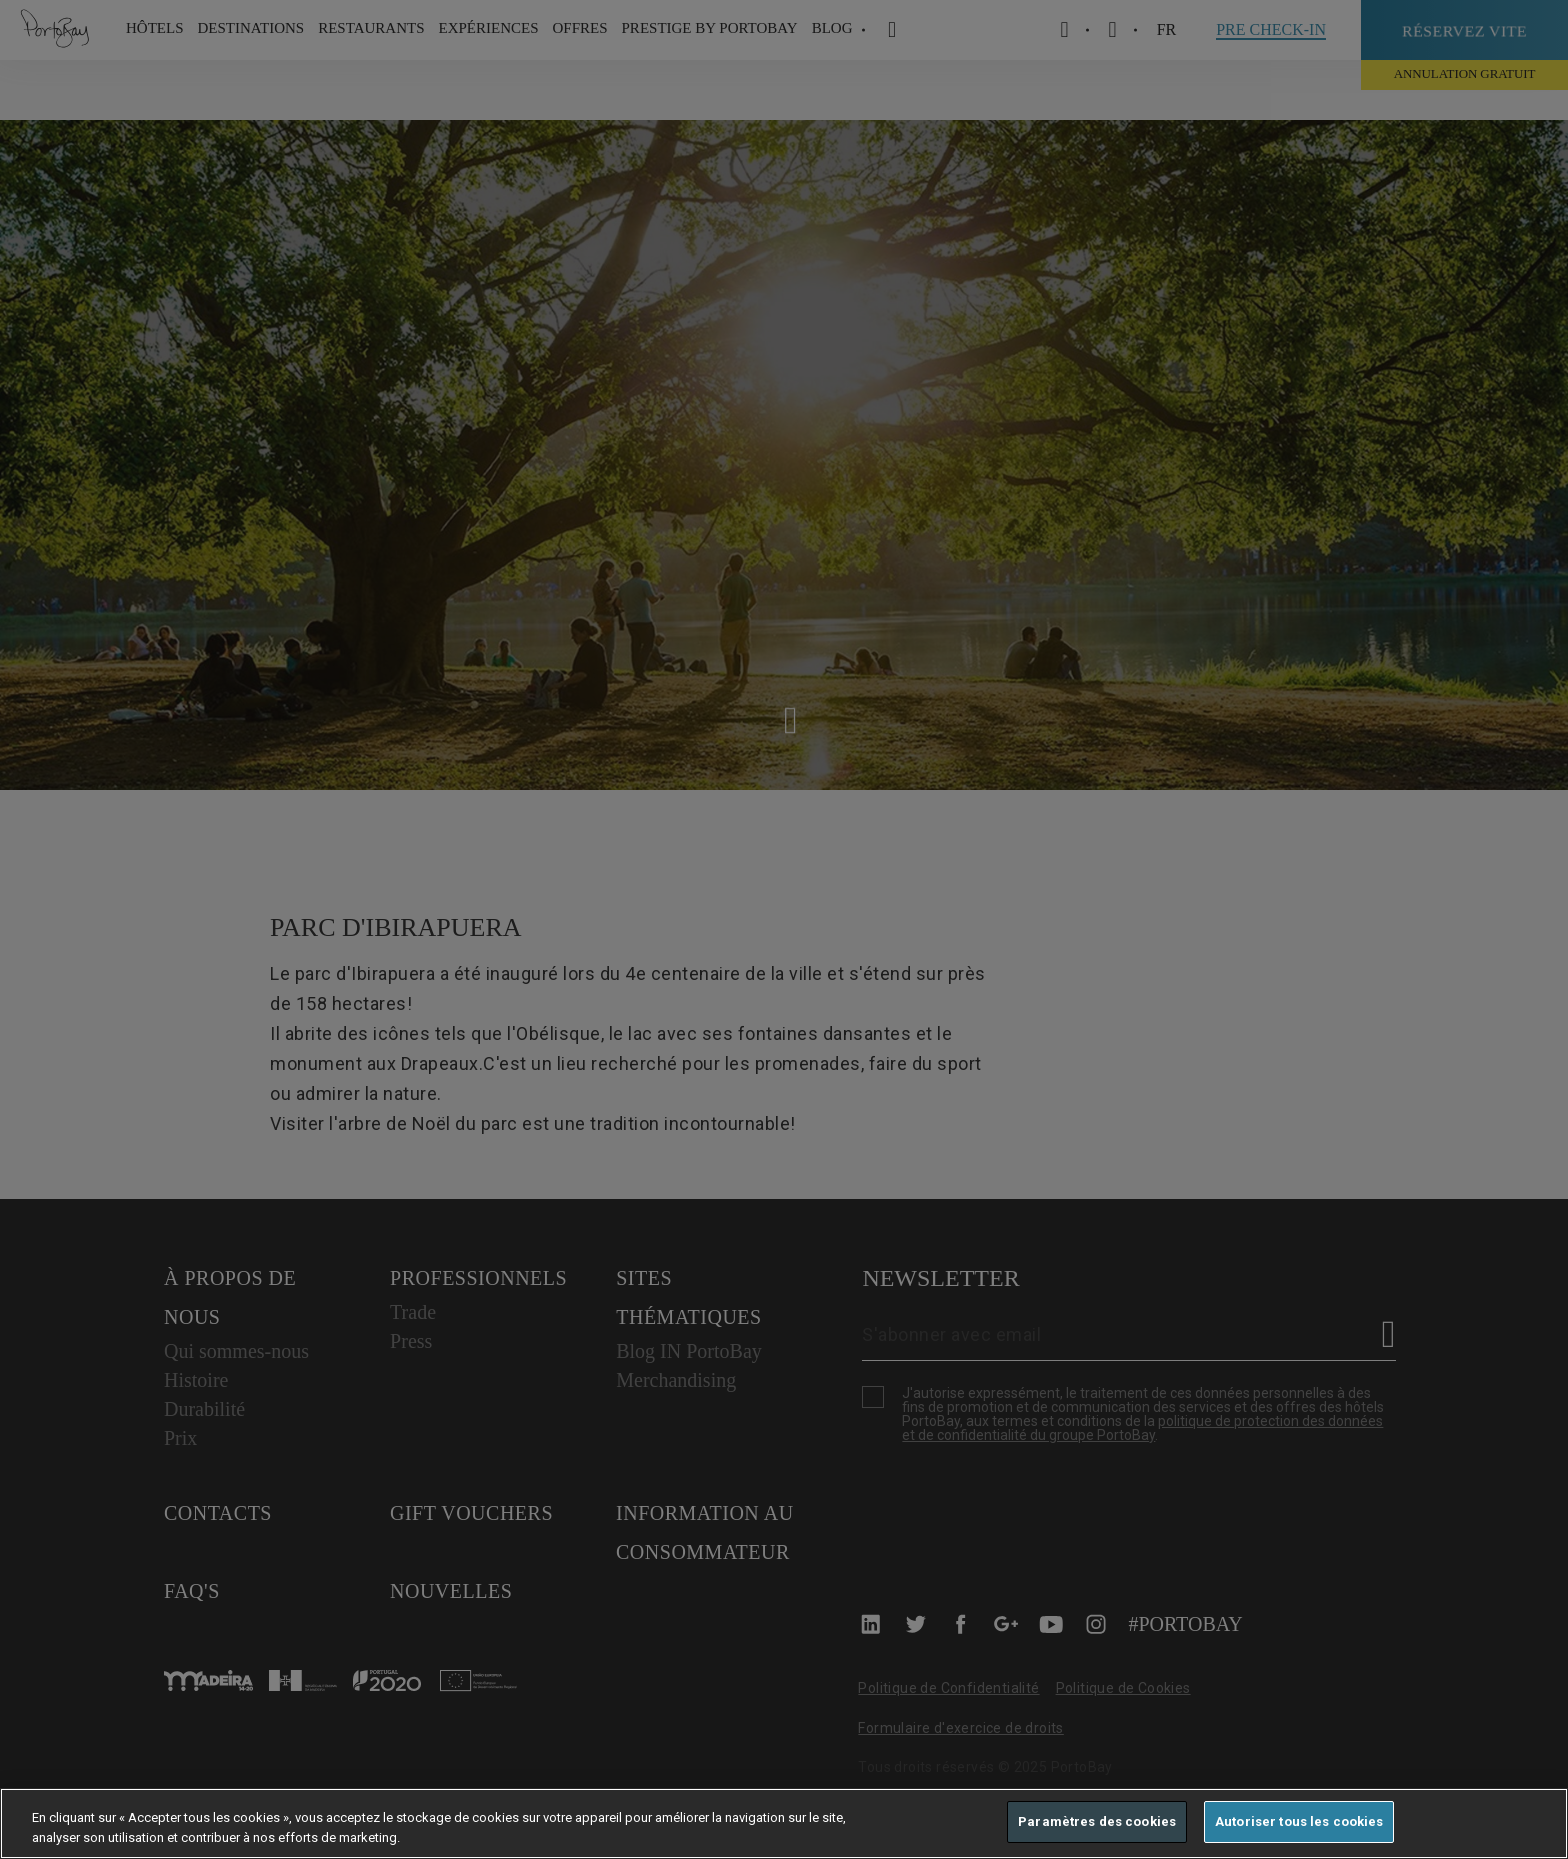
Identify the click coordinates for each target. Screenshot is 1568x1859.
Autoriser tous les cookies (1299, 1821)
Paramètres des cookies (1097, 1821)
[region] (784, 1823)
